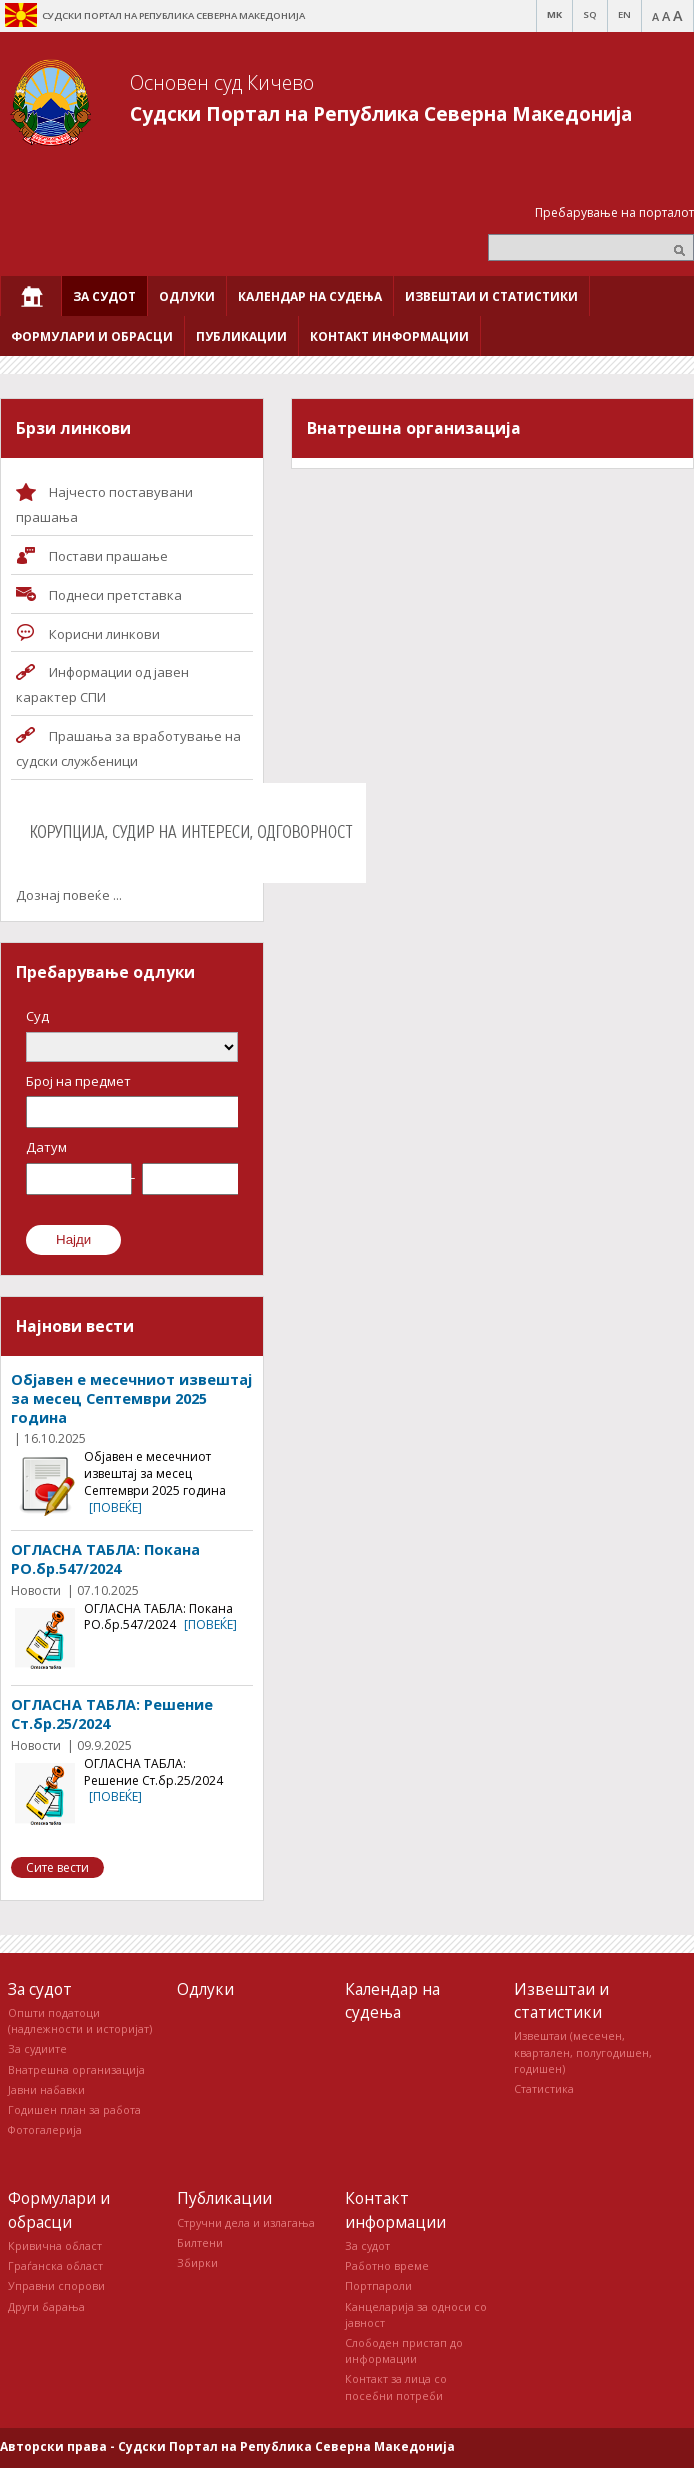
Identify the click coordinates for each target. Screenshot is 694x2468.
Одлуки (205, 1989)
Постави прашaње (108, 556)
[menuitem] (31, 296)
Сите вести (57, 1867)
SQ (590, 14)
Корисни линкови (104, 634)
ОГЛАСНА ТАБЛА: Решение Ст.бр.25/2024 (112, 1714)
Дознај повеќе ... (69, 895)
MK (554, 14)
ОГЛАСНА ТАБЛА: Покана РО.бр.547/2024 (105, 1559)
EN (624, 14)
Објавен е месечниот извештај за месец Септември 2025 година (131, 1398)
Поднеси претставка (115, 595)
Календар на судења (392, 2000)
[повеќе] (115, 1507)
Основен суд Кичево (222, 82)
